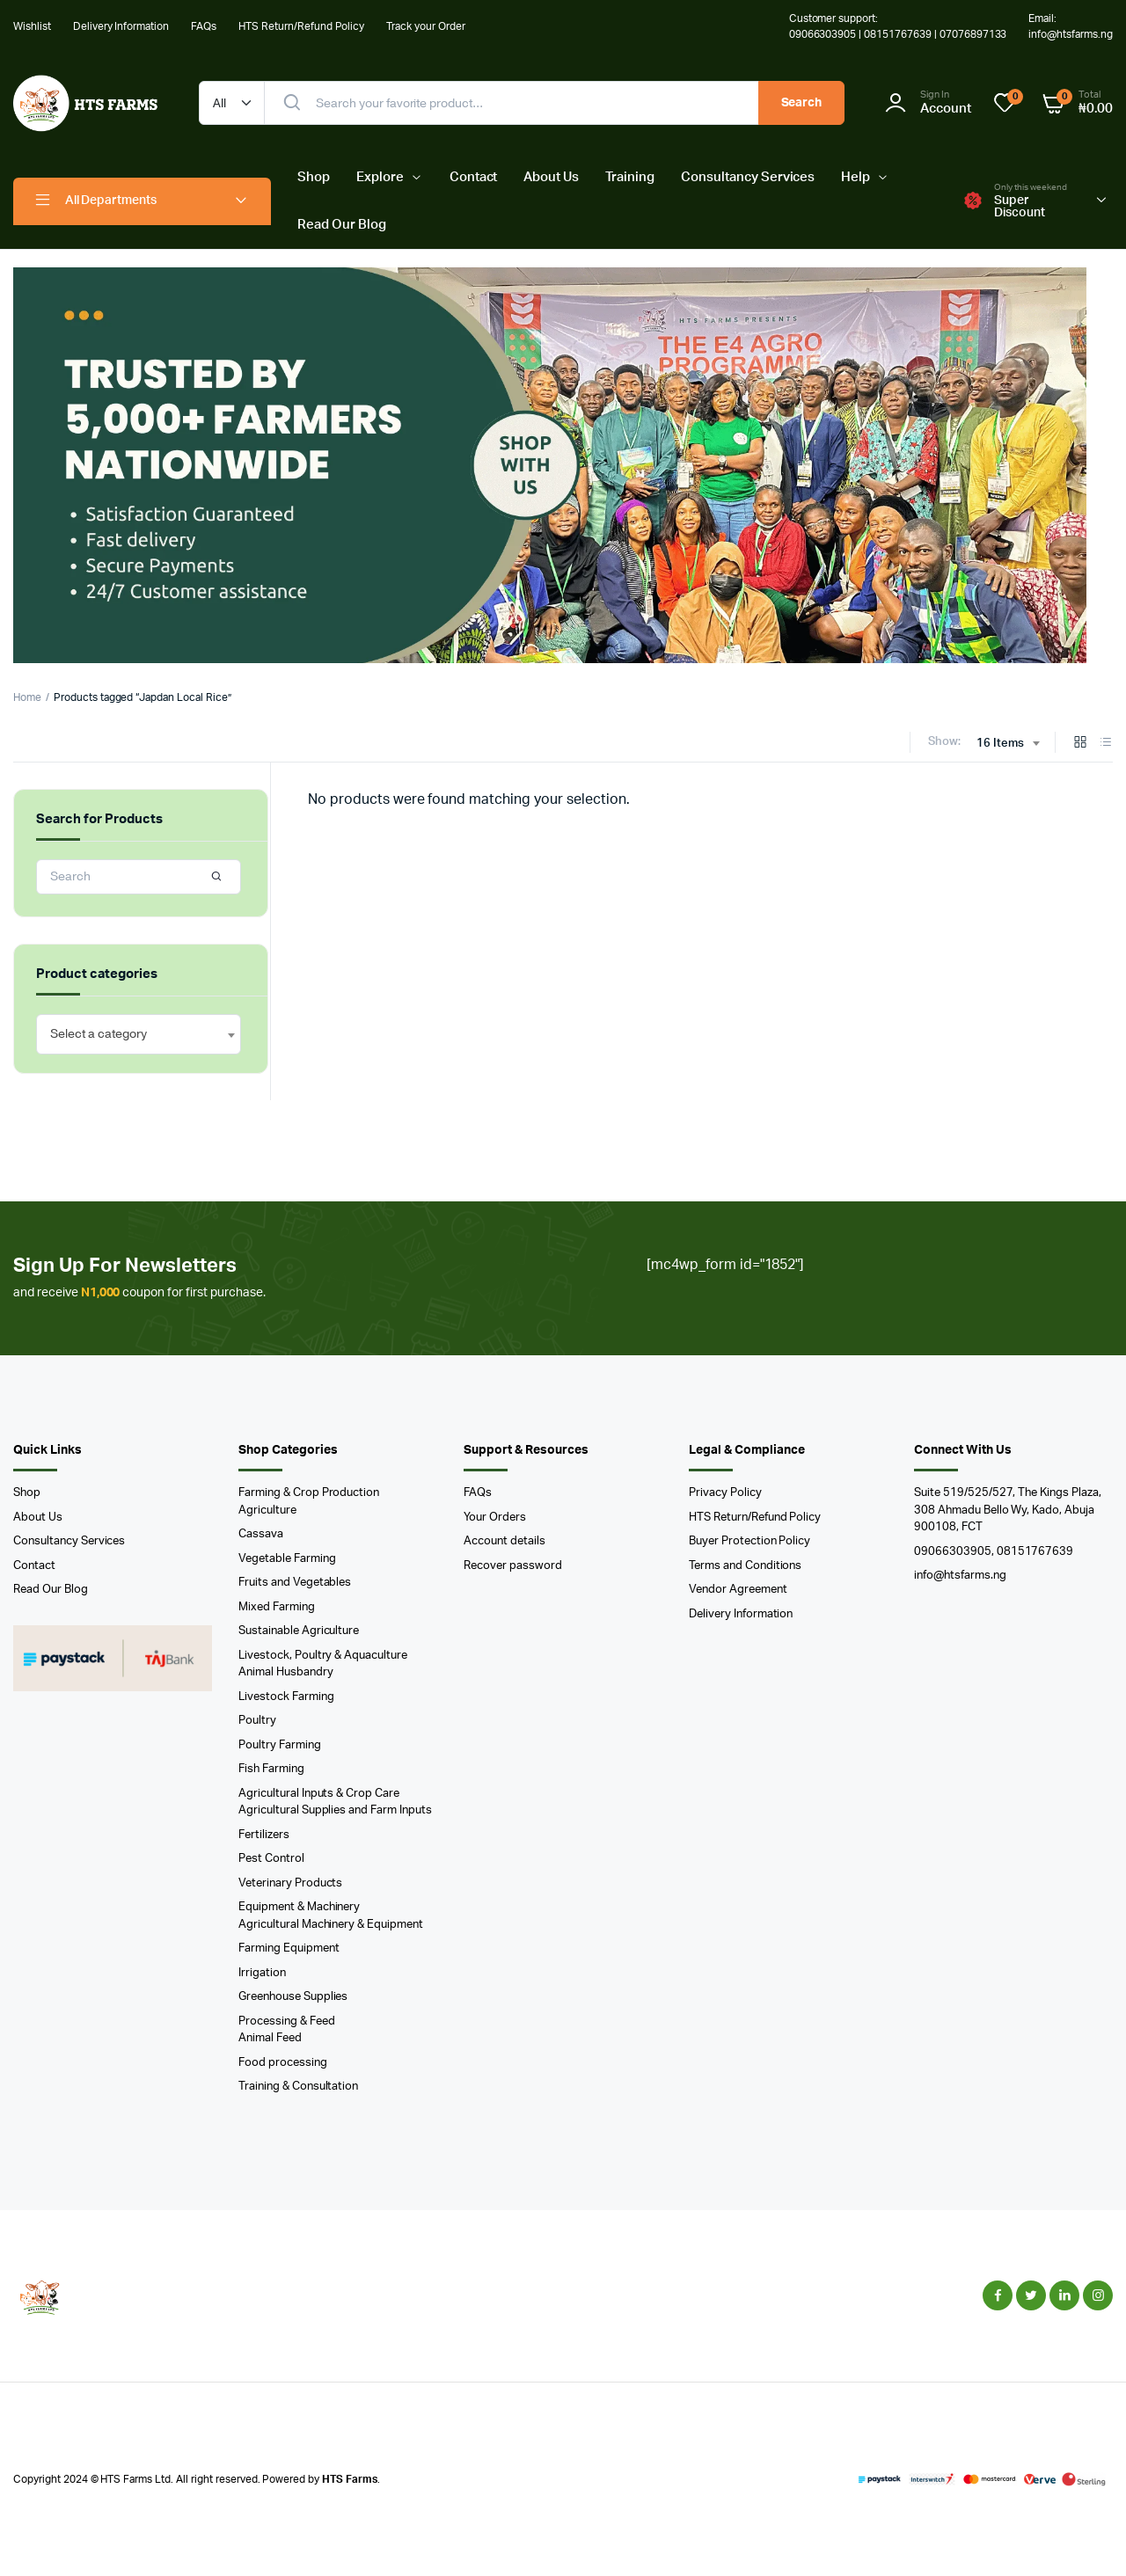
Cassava (260, 1534)
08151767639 (1035, 1552)
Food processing (282, 2063)
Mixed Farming (276, 1607)
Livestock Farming (286, 1697)
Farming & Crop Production (308, 1493)
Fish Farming (271, 1769)
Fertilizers (263, 1835)
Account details (504, 1541)
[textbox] (98, 1034)
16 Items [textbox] (1000, 743)
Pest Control (271, 1858)
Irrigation (262, 1973)
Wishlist (32, 26)
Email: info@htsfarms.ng (1070, 26)
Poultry (257, 1720)
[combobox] (1007, 744)
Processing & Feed (286, 2021)
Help (855, 177)
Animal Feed (270, 2038)
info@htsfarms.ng (960, 1575)
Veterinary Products (290, 1883)
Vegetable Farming (287, 1559)
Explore (380, 177)
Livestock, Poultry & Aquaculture (322, 1655)
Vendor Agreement (738, 1589)
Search (802, 103)
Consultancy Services (748, 177)
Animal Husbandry (285, 1672)
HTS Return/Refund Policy (301, 26)
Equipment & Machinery (299, 1907)
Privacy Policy (725, 1493)
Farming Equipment (289, 1948)
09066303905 (952, 1552)
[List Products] (1106, 743)
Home (27, 697)
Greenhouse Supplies (292, 1997)
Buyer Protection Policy (749, 1541)
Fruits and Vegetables (294, 1582)
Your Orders (495, 1517)
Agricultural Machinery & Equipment (330, 1924)
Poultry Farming (279, 1745)
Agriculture (267, 1510)
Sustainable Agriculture (298, 1631)
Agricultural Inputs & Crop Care (318, 1793)
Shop (313, 177)
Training (629, 177)
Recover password (513, 1566)
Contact (474, 177)
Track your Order (425, 26)
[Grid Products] (1080, 743)
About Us (551, 177)
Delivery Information (121, 26)
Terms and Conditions (745, 1566)
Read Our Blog (341, 224)
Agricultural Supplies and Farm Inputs (335, 1810)
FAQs (203, 26)
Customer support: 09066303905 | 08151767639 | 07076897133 (898, 26)
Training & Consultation (298, 2086)
